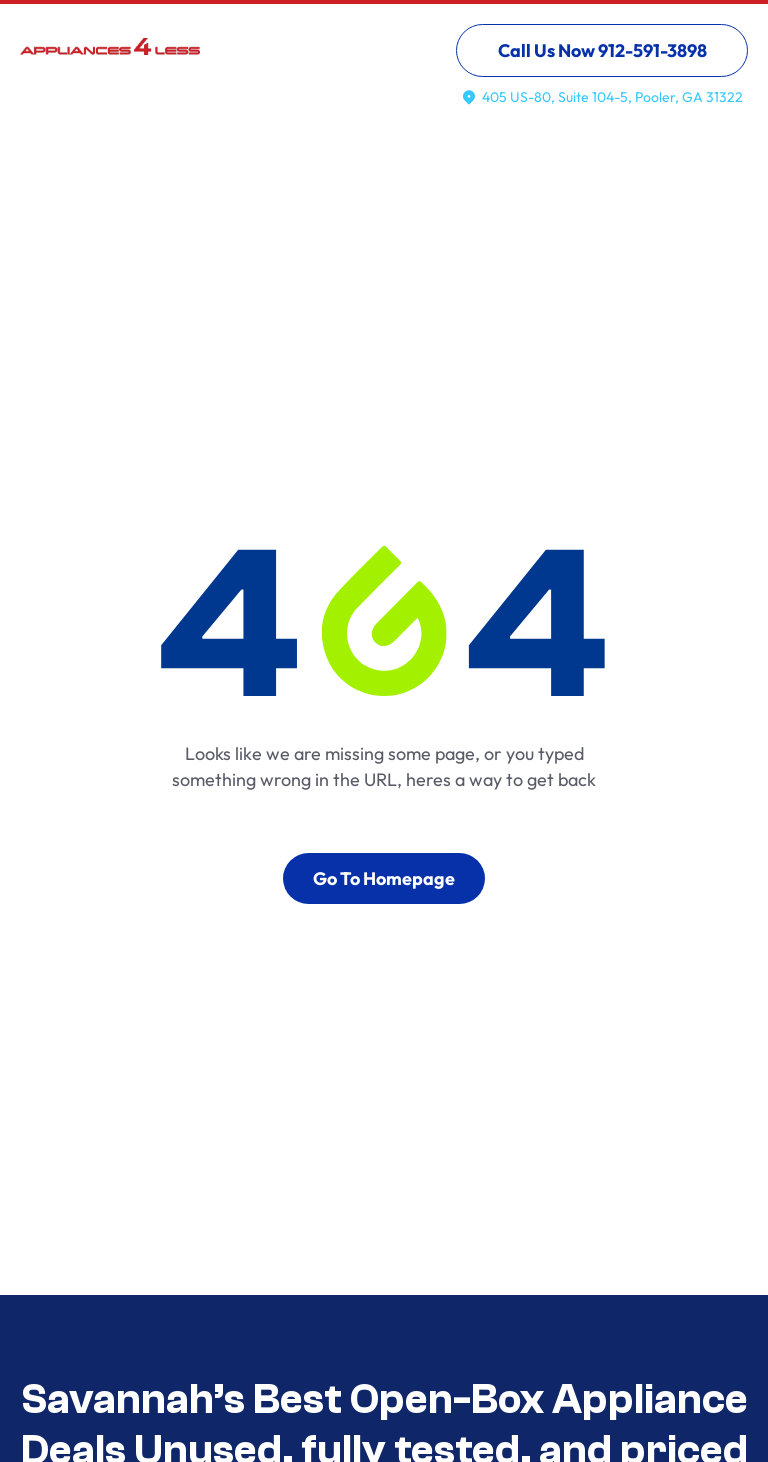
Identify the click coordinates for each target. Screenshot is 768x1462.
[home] (110, 59)
